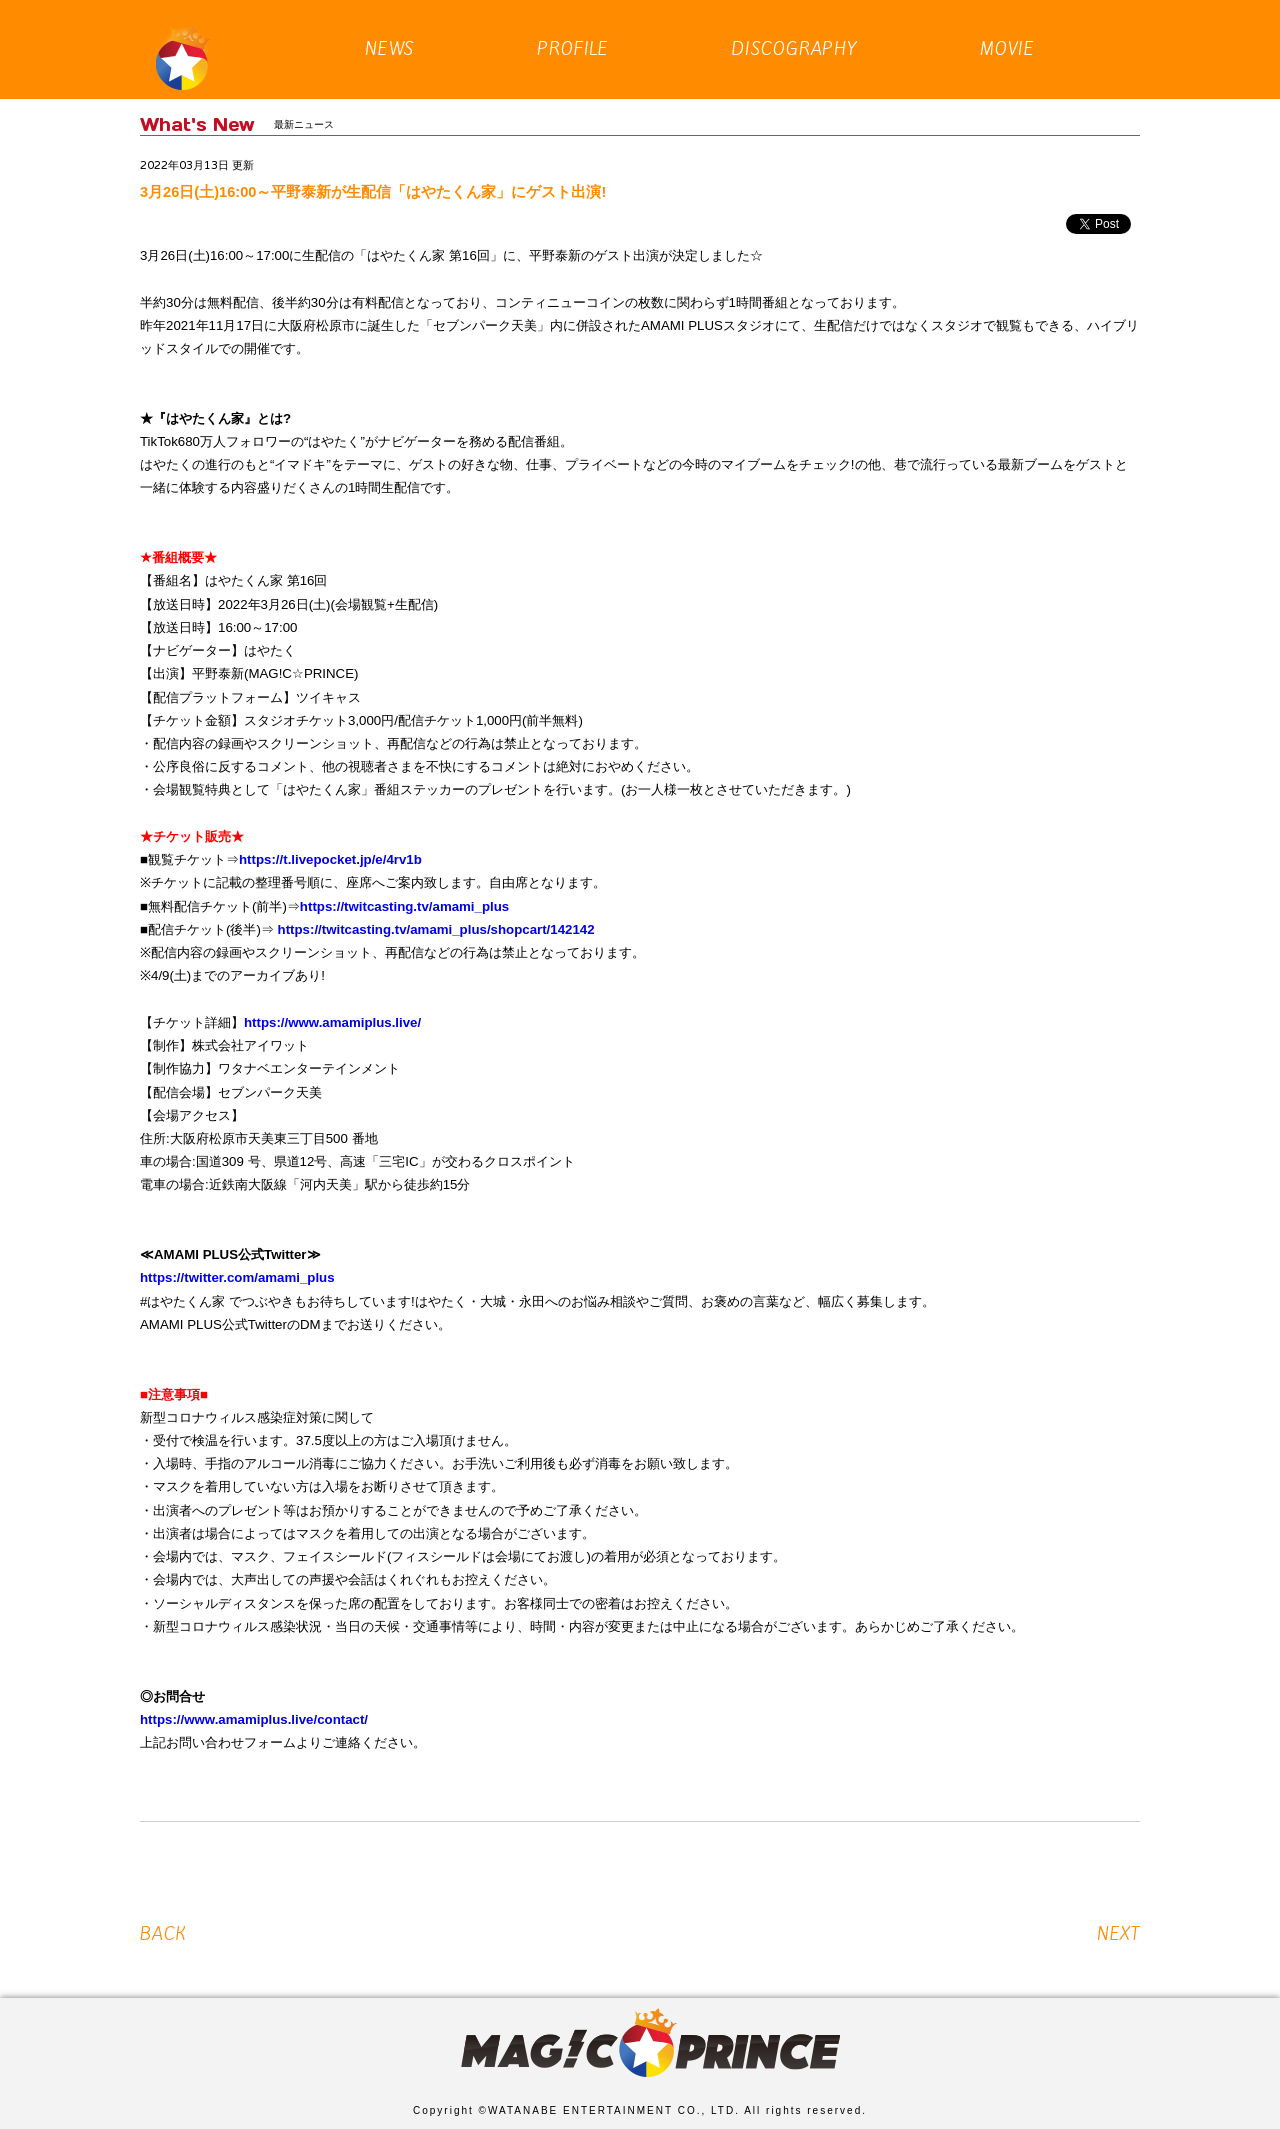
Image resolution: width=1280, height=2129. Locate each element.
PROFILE (573, 29)
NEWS (390, 29)
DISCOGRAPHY (794, 29)
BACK (163, 1934)
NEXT (1118, 1934)
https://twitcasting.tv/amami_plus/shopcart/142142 (436, 929)
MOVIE (1007, 29)
